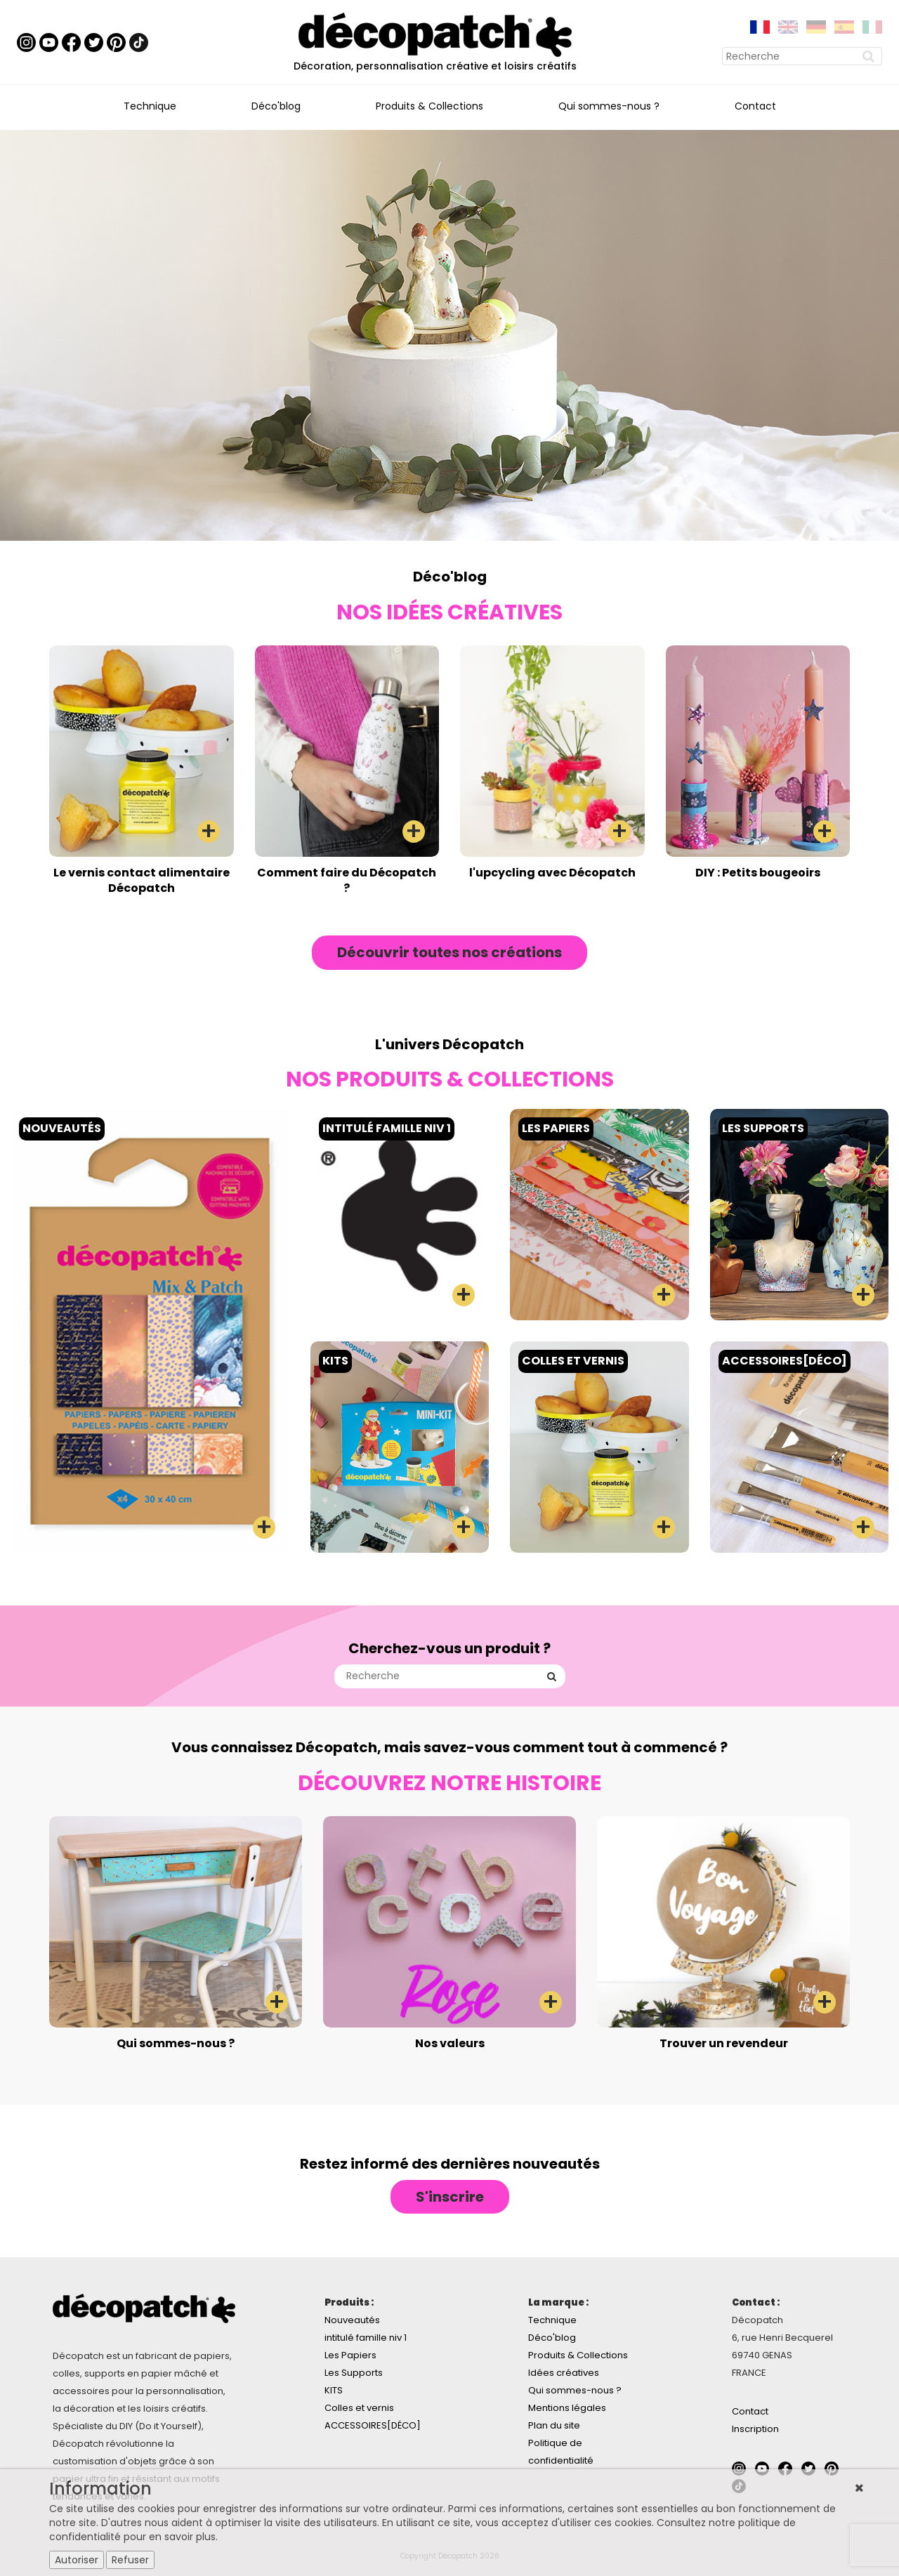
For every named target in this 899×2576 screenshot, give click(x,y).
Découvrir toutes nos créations (449, 952)
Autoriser (76, 2560)
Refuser (130, 2560)
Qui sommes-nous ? (609, 106)
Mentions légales (567, 2407)
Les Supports (353, 2372)
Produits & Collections (429, 106)
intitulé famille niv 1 (365, 2337)
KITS (333, 2390)
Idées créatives (563, 2372)
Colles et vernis (359, 2407)
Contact (755, 106)
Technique (150, 106)
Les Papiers (350, 2355)
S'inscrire (450, 2197)
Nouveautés (352, 2320)
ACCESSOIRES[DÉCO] (372, 2425)
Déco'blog (276, 106)
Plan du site (554, 2425)
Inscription (755, 2429)
